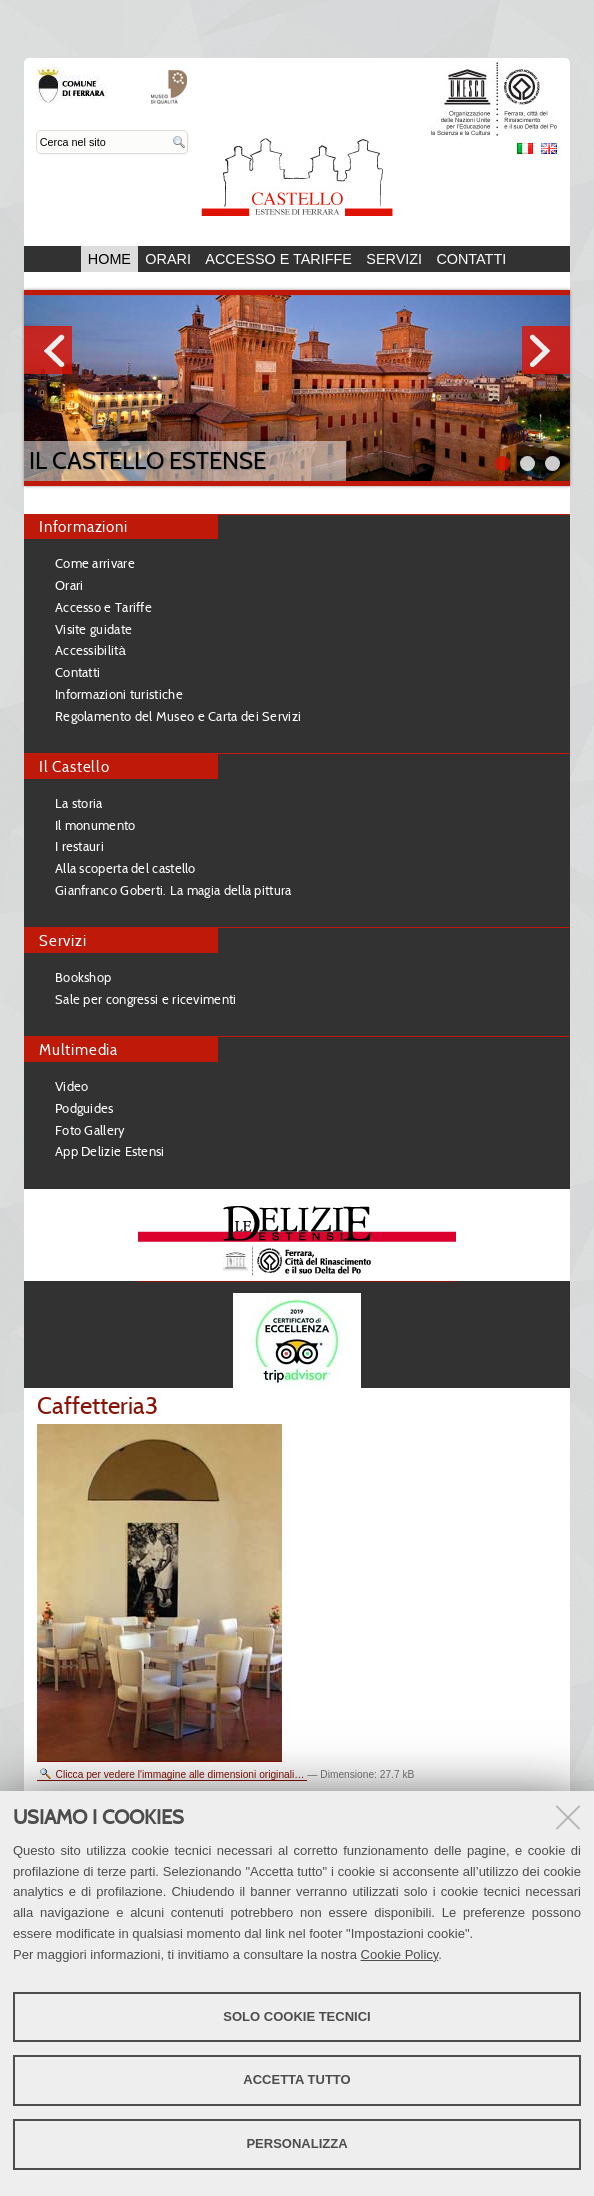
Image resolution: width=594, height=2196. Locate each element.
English (549, 148)
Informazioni (83, 526)
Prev (48, 350)
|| (552, 463)
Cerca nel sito (36, 130)
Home (109, 259)
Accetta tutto (296, 2079)
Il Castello (74, 766)
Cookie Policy (400, 1954)
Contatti (471, 259)
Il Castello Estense (147, 460)
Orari (168, 259)
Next (546, 350)
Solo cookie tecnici (296, 2016)
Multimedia (78, 1049)
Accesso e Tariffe (278, 259)
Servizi (394, 259)
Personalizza (296, 2143)
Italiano (525, 148)
